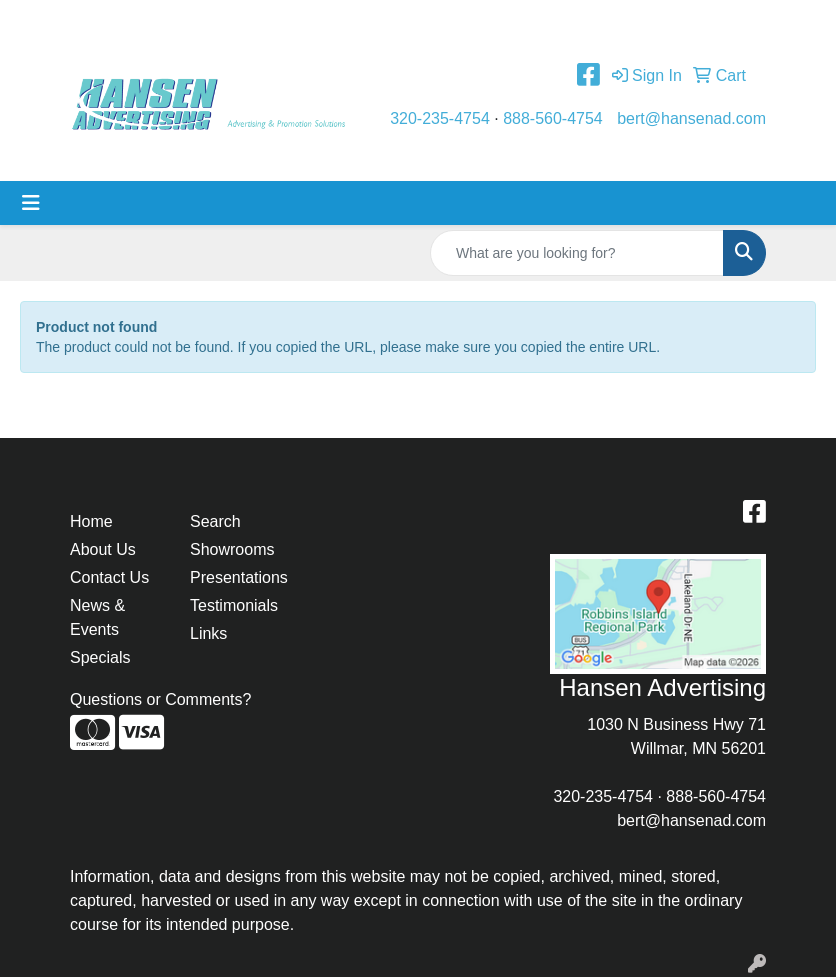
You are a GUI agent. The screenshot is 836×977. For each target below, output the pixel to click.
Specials (100, 657)
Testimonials (351, 21)
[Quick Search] (577, 253)
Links (208, 633)
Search (215, 521)
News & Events (97, 617)
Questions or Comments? (160, 699)
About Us (167, 21)
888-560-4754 (553, 118)
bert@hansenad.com (691, 118)
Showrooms (232, 549)
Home (98, 21)
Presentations (238, 577)
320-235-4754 (440, 118)
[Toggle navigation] (31, 203)
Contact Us (253, 21)
